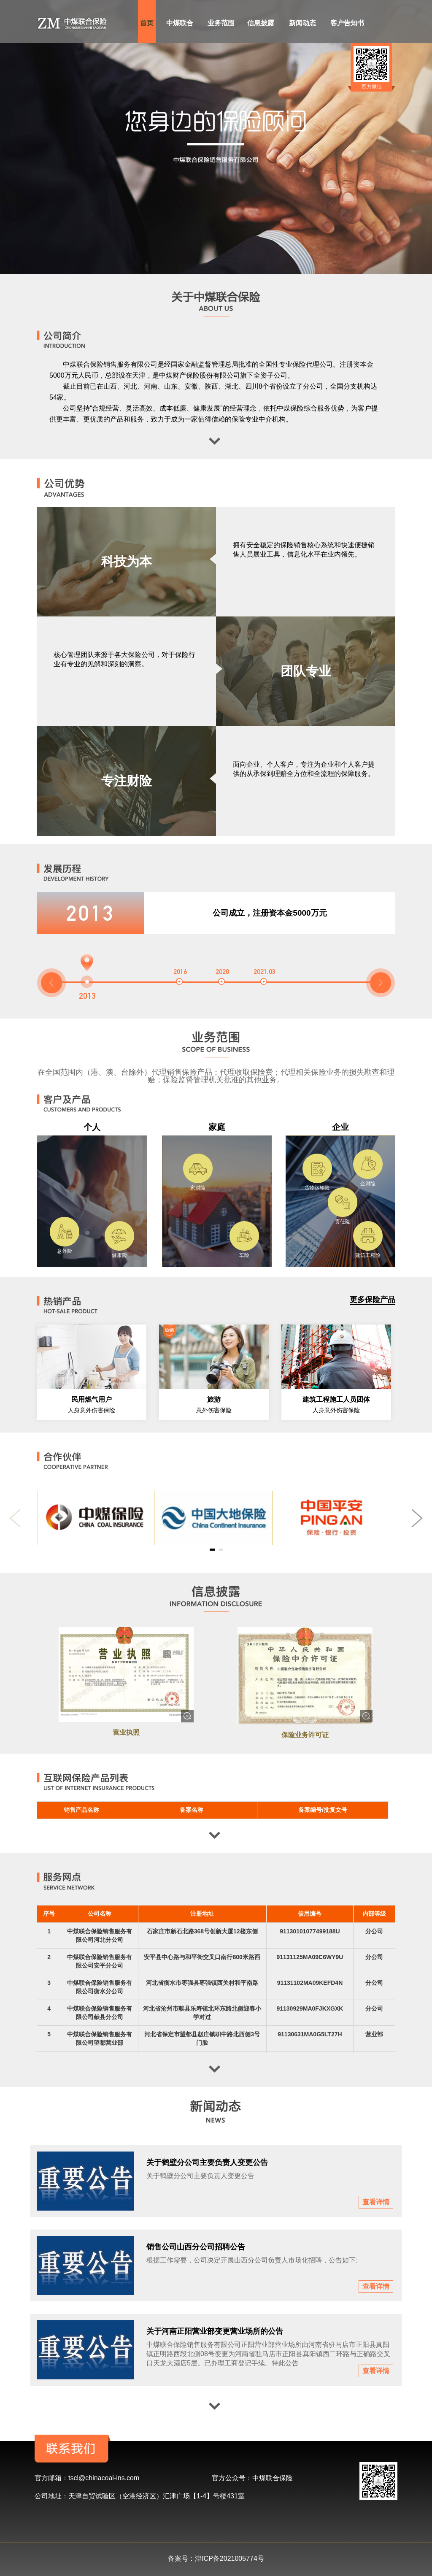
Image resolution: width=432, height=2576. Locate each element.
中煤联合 (179, 23)
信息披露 (260, 23)
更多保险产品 (372, 1299)
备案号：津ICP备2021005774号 (216, 2558)
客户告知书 (347, 23)
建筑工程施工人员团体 (336, 1399)
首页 (147, 23)
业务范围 (221, 23)
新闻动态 (302, 23)
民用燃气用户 (91, 1399)
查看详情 (375, 2202)
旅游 (214, 1399)
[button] (51, 982)
